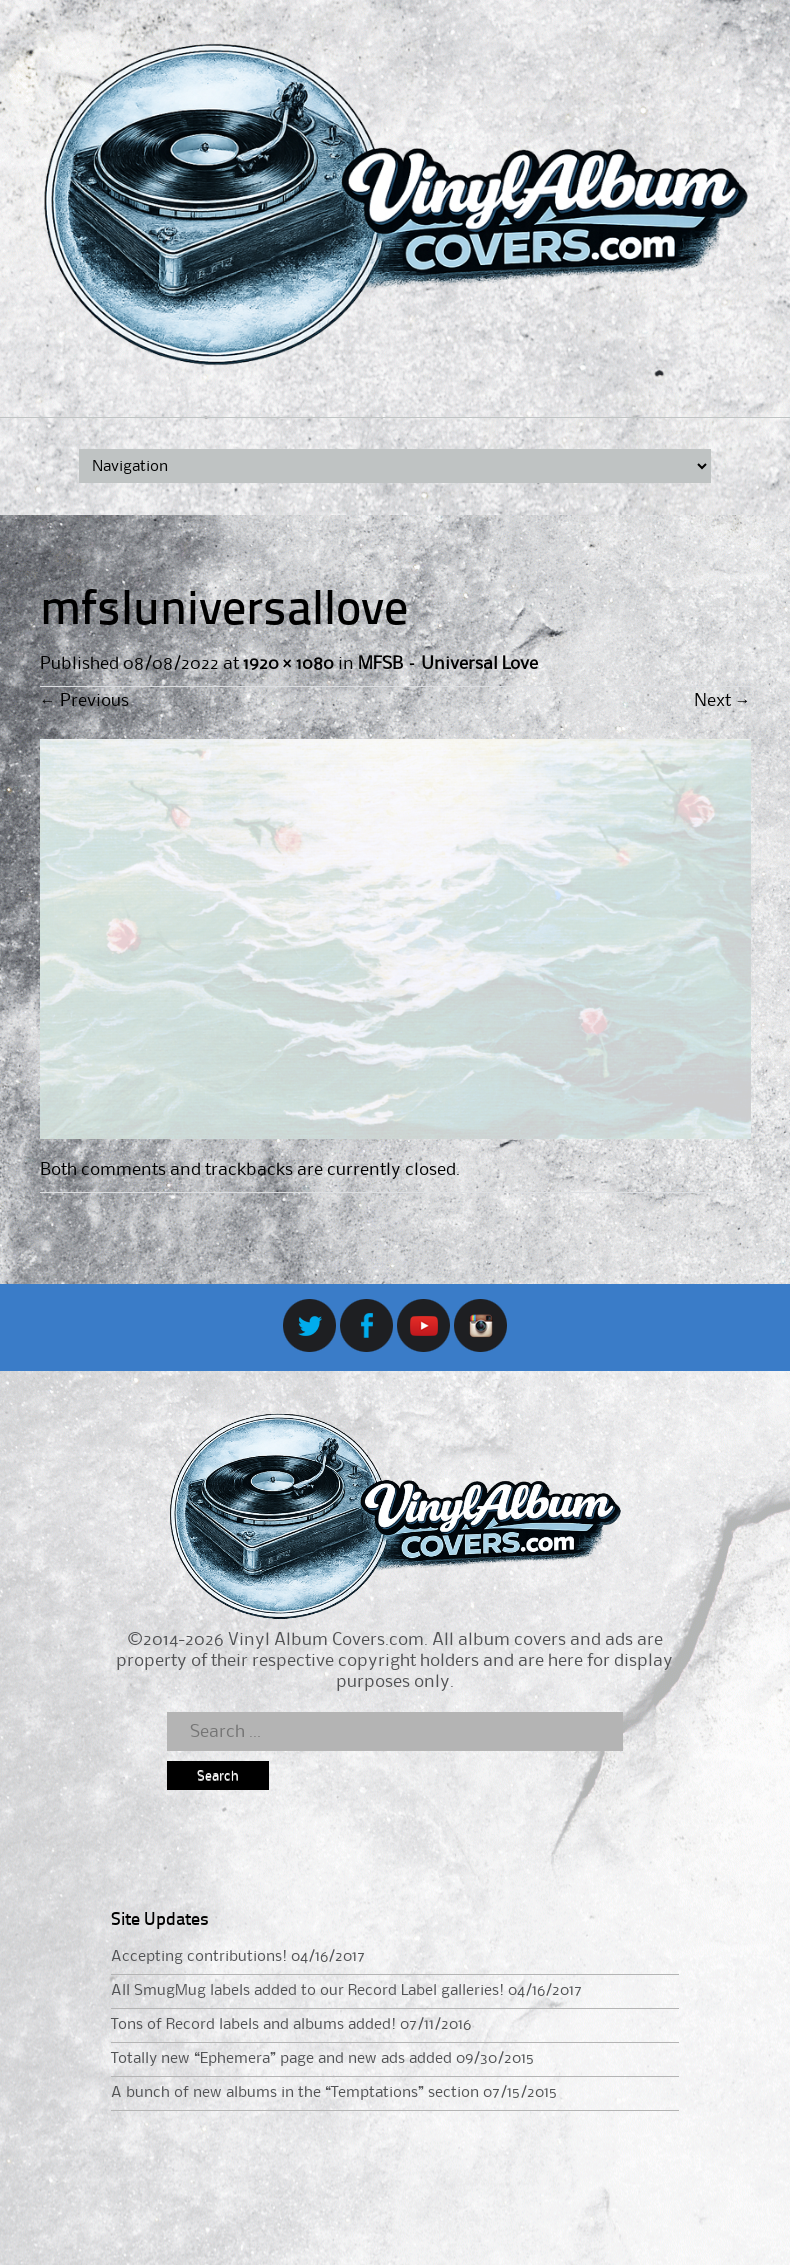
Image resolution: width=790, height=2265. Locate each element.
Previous (84, 701)
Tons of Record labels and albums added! (253, 2025)
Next (722, 701)
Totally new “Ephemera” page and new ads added (281, 2059)
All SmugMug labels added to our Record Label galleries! (307, 1991)
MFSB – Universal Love (448, 664)
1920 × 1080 (288, 664)
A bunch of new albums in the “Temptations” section (295, 2093)
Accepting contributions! (199, 1957)
